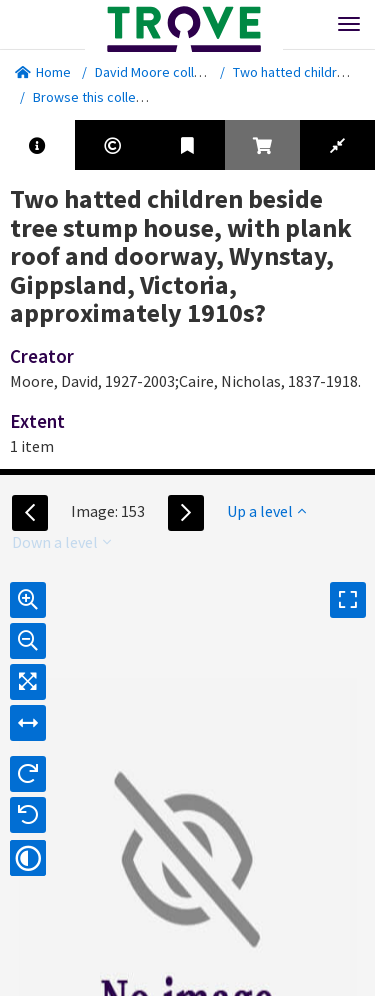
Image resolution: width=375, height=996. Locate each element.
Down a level (61, 542)
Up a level (266, 511)
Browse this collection (106, 97)
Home (43, 72)
